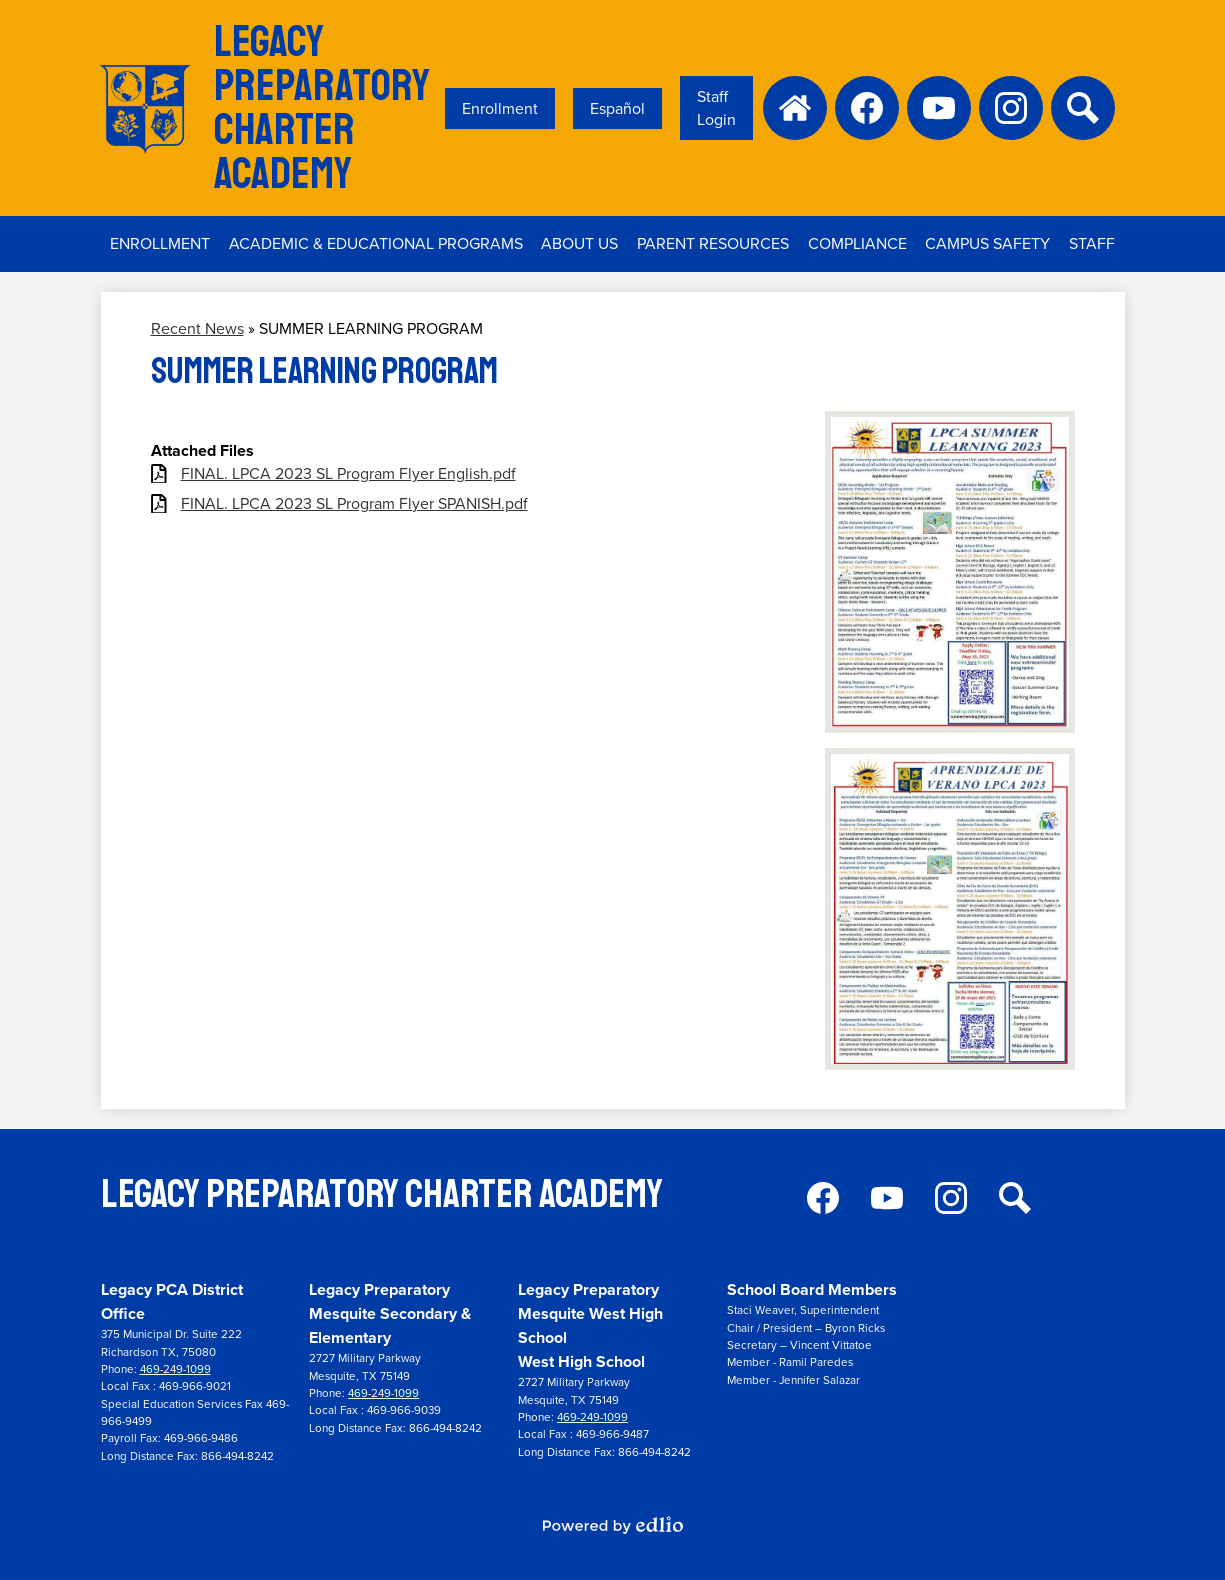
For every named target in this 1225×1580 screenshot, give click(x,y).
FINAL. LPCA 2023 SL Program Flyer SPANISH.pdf (354, 503)
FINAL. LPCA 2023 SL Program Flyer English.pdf (348, 473)
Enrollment (500, 108)
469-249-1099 (175, 1369)
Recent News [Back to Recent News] (197, 328)
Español (617, 108)
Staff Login (716, 108)
